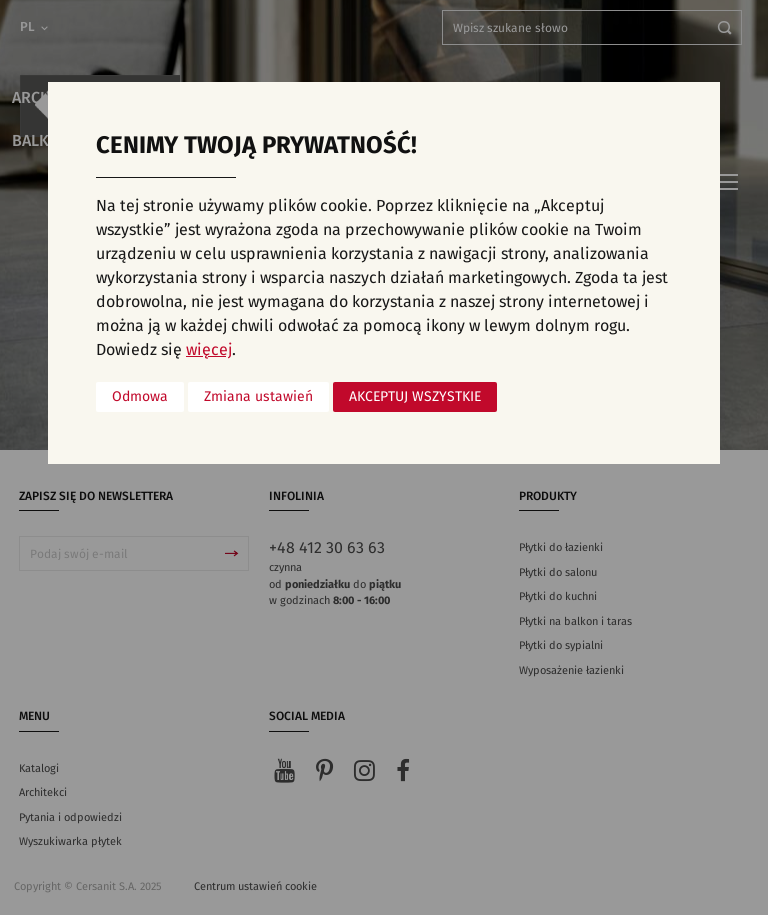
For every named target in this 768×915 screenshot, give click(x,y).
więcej (209, 350)
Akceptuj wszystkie (415, 397)
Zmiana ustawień (258, 397)
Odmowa (140, 397)
